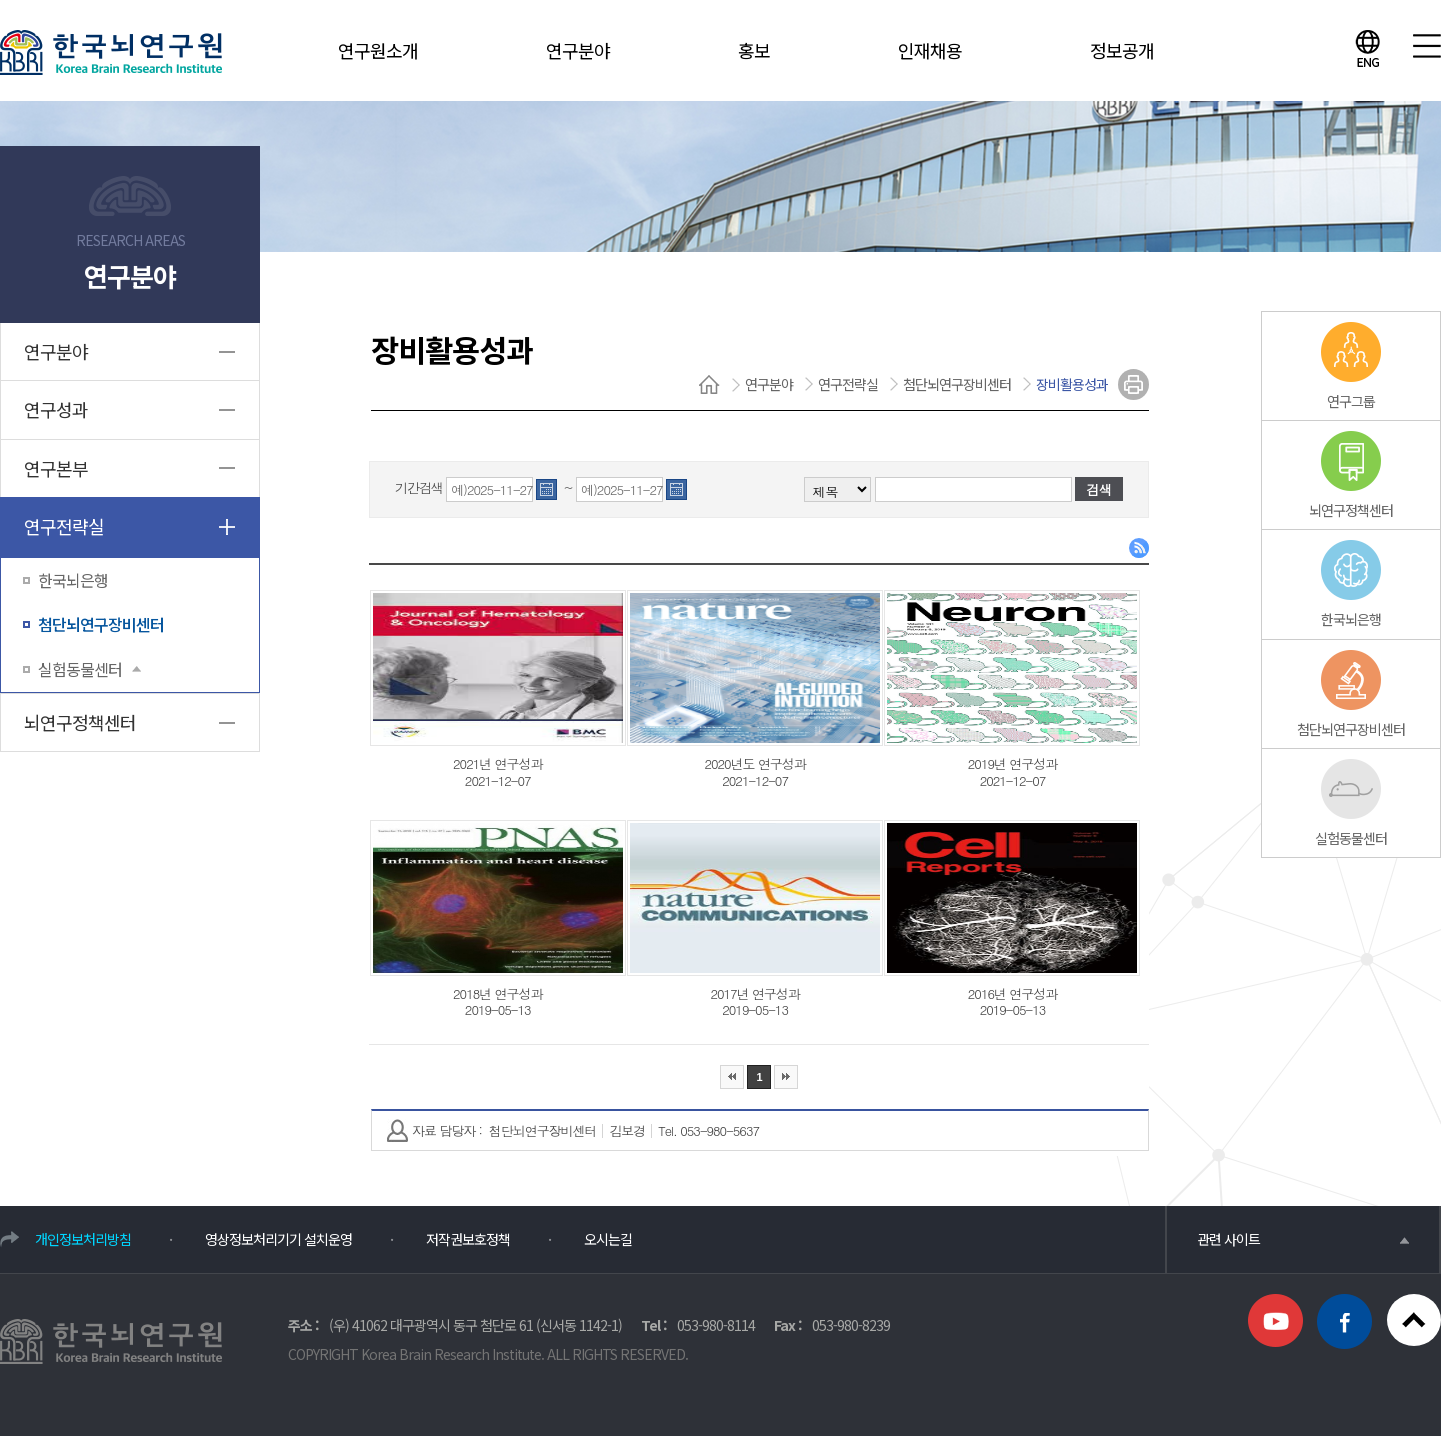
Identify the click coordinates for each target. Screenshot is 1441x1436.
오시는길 (608, 1239)
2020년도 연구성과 (754, 763)
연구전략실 (64, 526)
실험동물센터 (89, 669)
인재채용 (930, 50)
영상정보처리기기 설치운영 (278, 1239)
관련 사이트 (1303, 1239)
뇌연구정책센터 (80, 722)
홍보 (754, 50)
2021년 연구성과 (497, 763)
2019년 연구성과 (1012, 763)
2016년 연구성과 (1012, 993)
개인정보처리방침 (83, 1239)
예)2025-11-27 (492, 490)
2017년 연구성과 (754, 993)
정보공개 (1122, 50)
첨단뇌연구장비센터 (101, 624)
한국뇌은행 (73, 580)
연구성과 (56, 409)
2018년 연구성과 (497, 993)
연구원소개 (378, 50)
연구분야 (578, 50)
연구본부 (56, 468)
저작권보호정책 (468, 1239)
